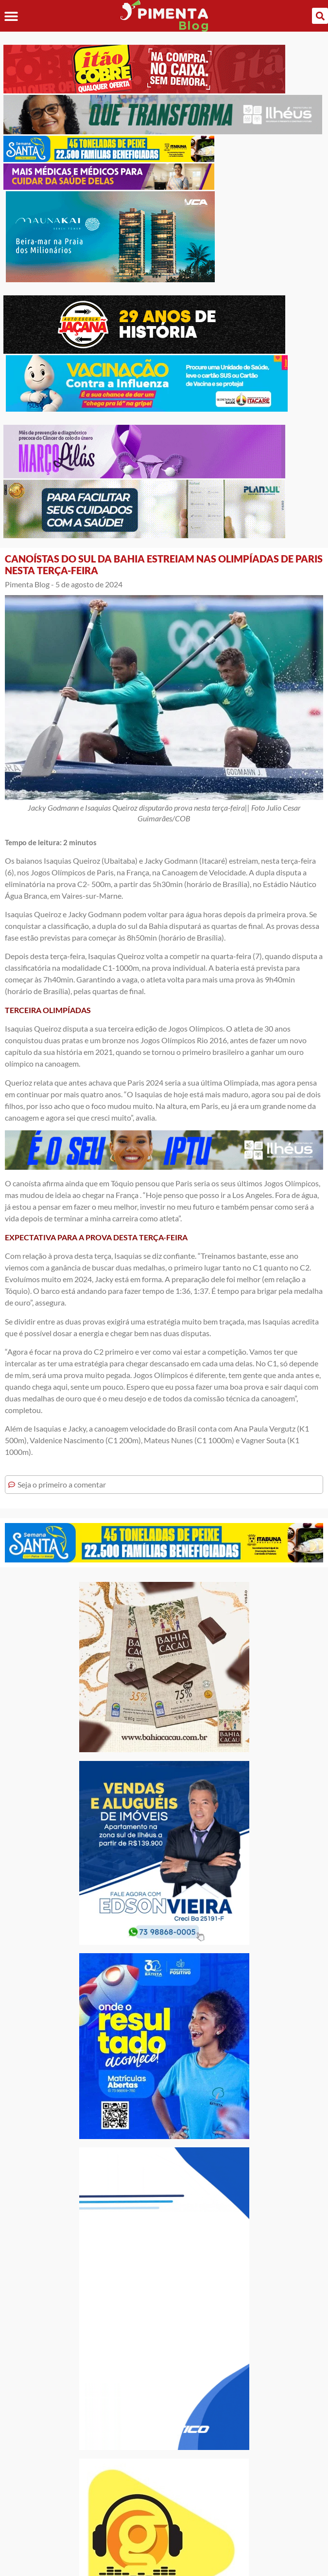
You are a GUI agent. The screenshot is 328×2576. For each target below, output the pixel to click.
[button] (11, 16)
